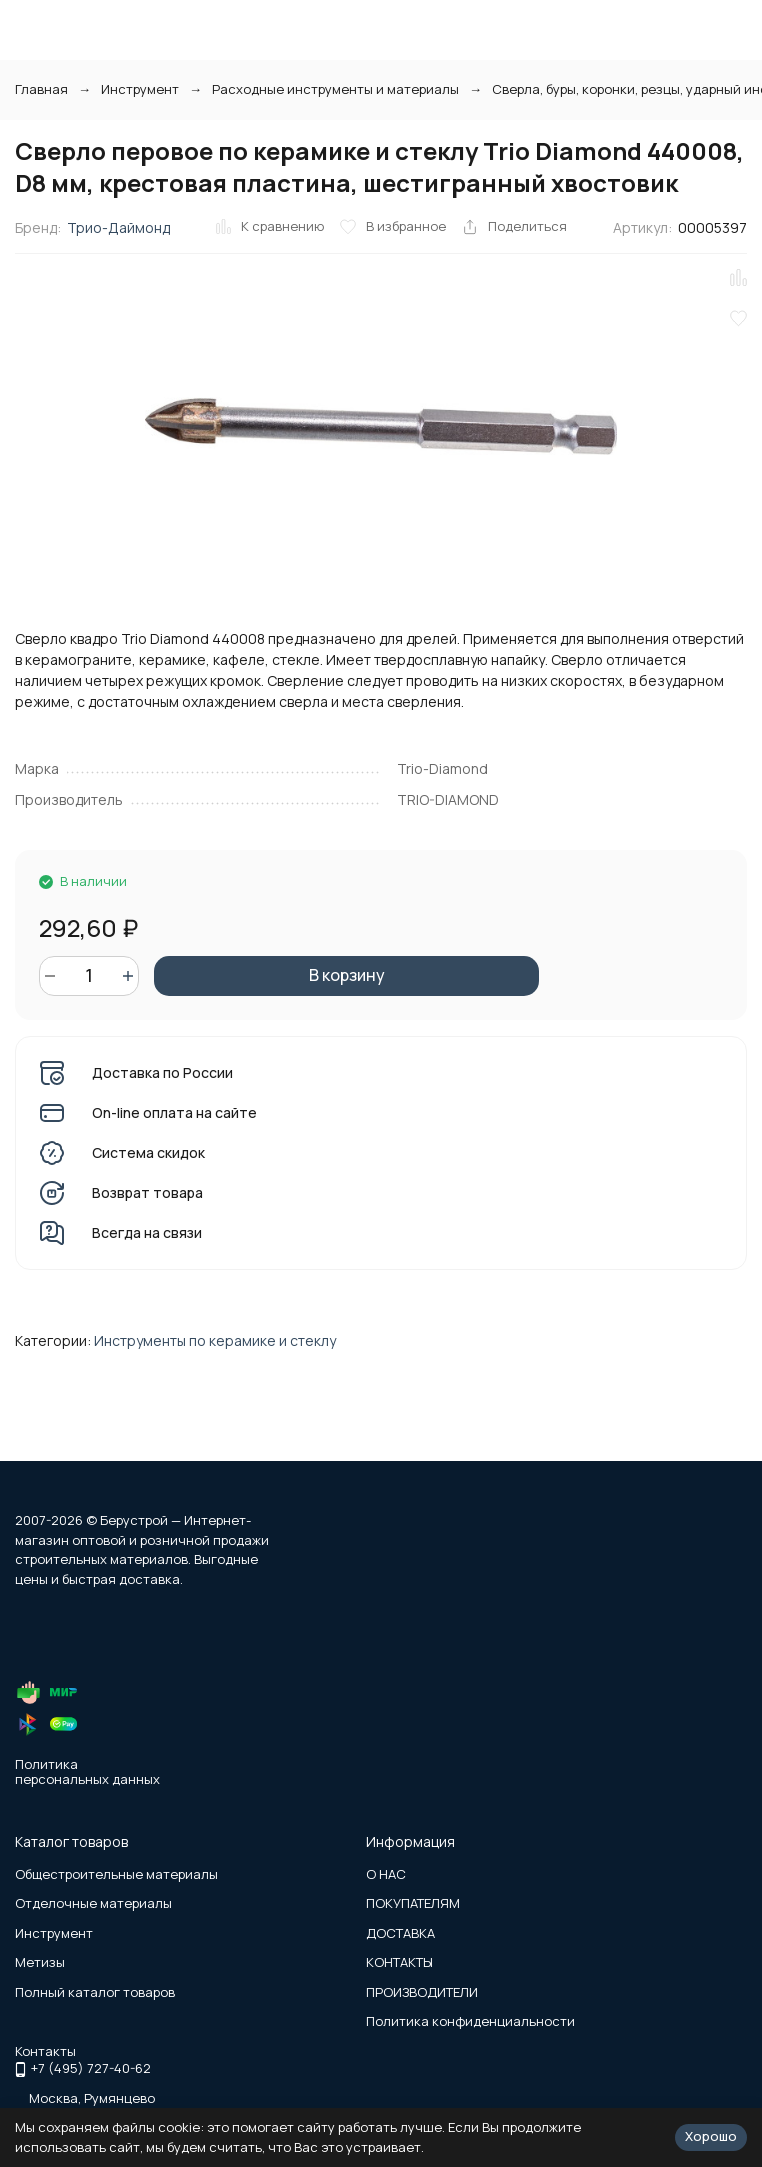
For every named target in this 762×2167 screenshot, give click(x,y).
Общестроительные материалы (116, 1874)
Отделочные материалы (93, 1903)
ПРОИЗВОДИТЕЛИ (422, 1992)
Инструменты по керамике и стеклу (215, 1340)
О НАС (386, 1874)
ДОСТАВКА (400, 1933)
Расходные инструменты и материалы (335, 89)
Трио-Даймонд (118, 227)
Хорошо (711, 2136)
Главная (41, 89)
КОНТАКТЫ (399, 1962)
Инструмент (140, 89)
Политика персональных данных (87, 1772)
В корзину (347, 975)
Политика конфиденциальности (470, 2021)
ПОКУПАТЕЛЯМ (413, 1903)
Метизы (40, 1962)
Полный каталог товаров (95, 1992)
